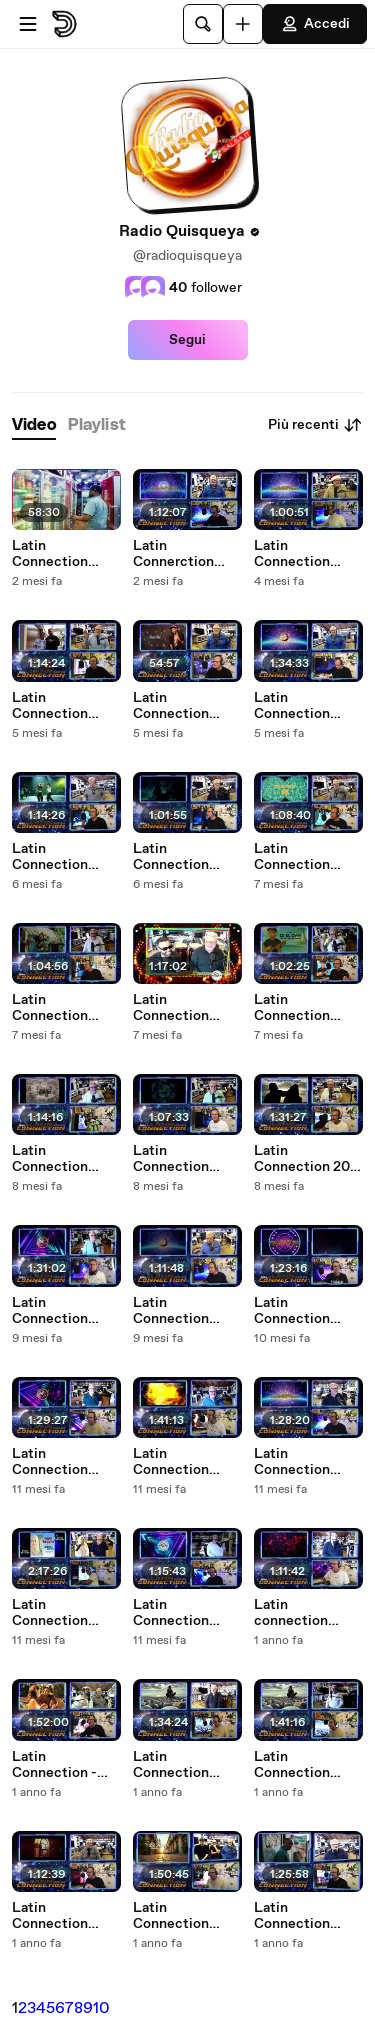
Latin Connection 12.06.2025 (50, 1462)
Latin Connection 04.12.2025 (171, 706)
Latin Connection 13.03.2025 (171, 1916)
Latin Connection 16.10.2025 (171, 857)
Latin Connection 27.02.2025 (292, 1916)
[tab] (34, 425)
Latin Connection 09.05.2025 (171, 1613)
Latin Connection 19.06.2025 (292, 1311)
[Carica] (243, 24)
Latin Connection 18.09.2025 (292, 1008)
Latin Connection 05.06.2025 (171, 1462)
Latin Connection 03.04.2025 (292, 1765)
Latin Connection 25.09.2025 (171, 1008)
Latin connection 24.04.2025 (292, 1613)
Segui (187, 340)
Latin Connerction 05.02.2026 (173, 554)
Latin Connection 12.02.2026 (50, 554)
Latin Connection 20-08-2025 (305, 1159)
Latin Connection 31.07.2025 (50, 1311)
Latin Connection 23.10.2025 (50, 857)
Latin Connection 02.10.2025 (50, 1008)
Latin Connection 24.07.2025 (171, 1311)
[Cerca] (203, 24)
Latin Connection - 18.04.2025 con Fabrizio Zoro (61, 1765)
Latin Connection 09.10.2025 (292, 857)
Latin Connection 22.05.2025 (292, 1462)
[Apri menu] (28, 24)
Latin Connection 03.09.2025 (50, 1159)
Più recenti (315, 425)
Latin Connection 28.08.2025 (171, 1159)
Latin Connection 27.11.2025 (50, 706)
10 (101, 2008)
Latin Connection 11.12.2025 (292, 554)
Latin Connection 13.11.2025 (292, 706)
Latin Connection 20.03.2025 (50, 1916)
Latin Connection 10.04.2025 (171, 1765)
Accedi (315, 24)
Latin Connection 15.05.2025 (50, 1613)
